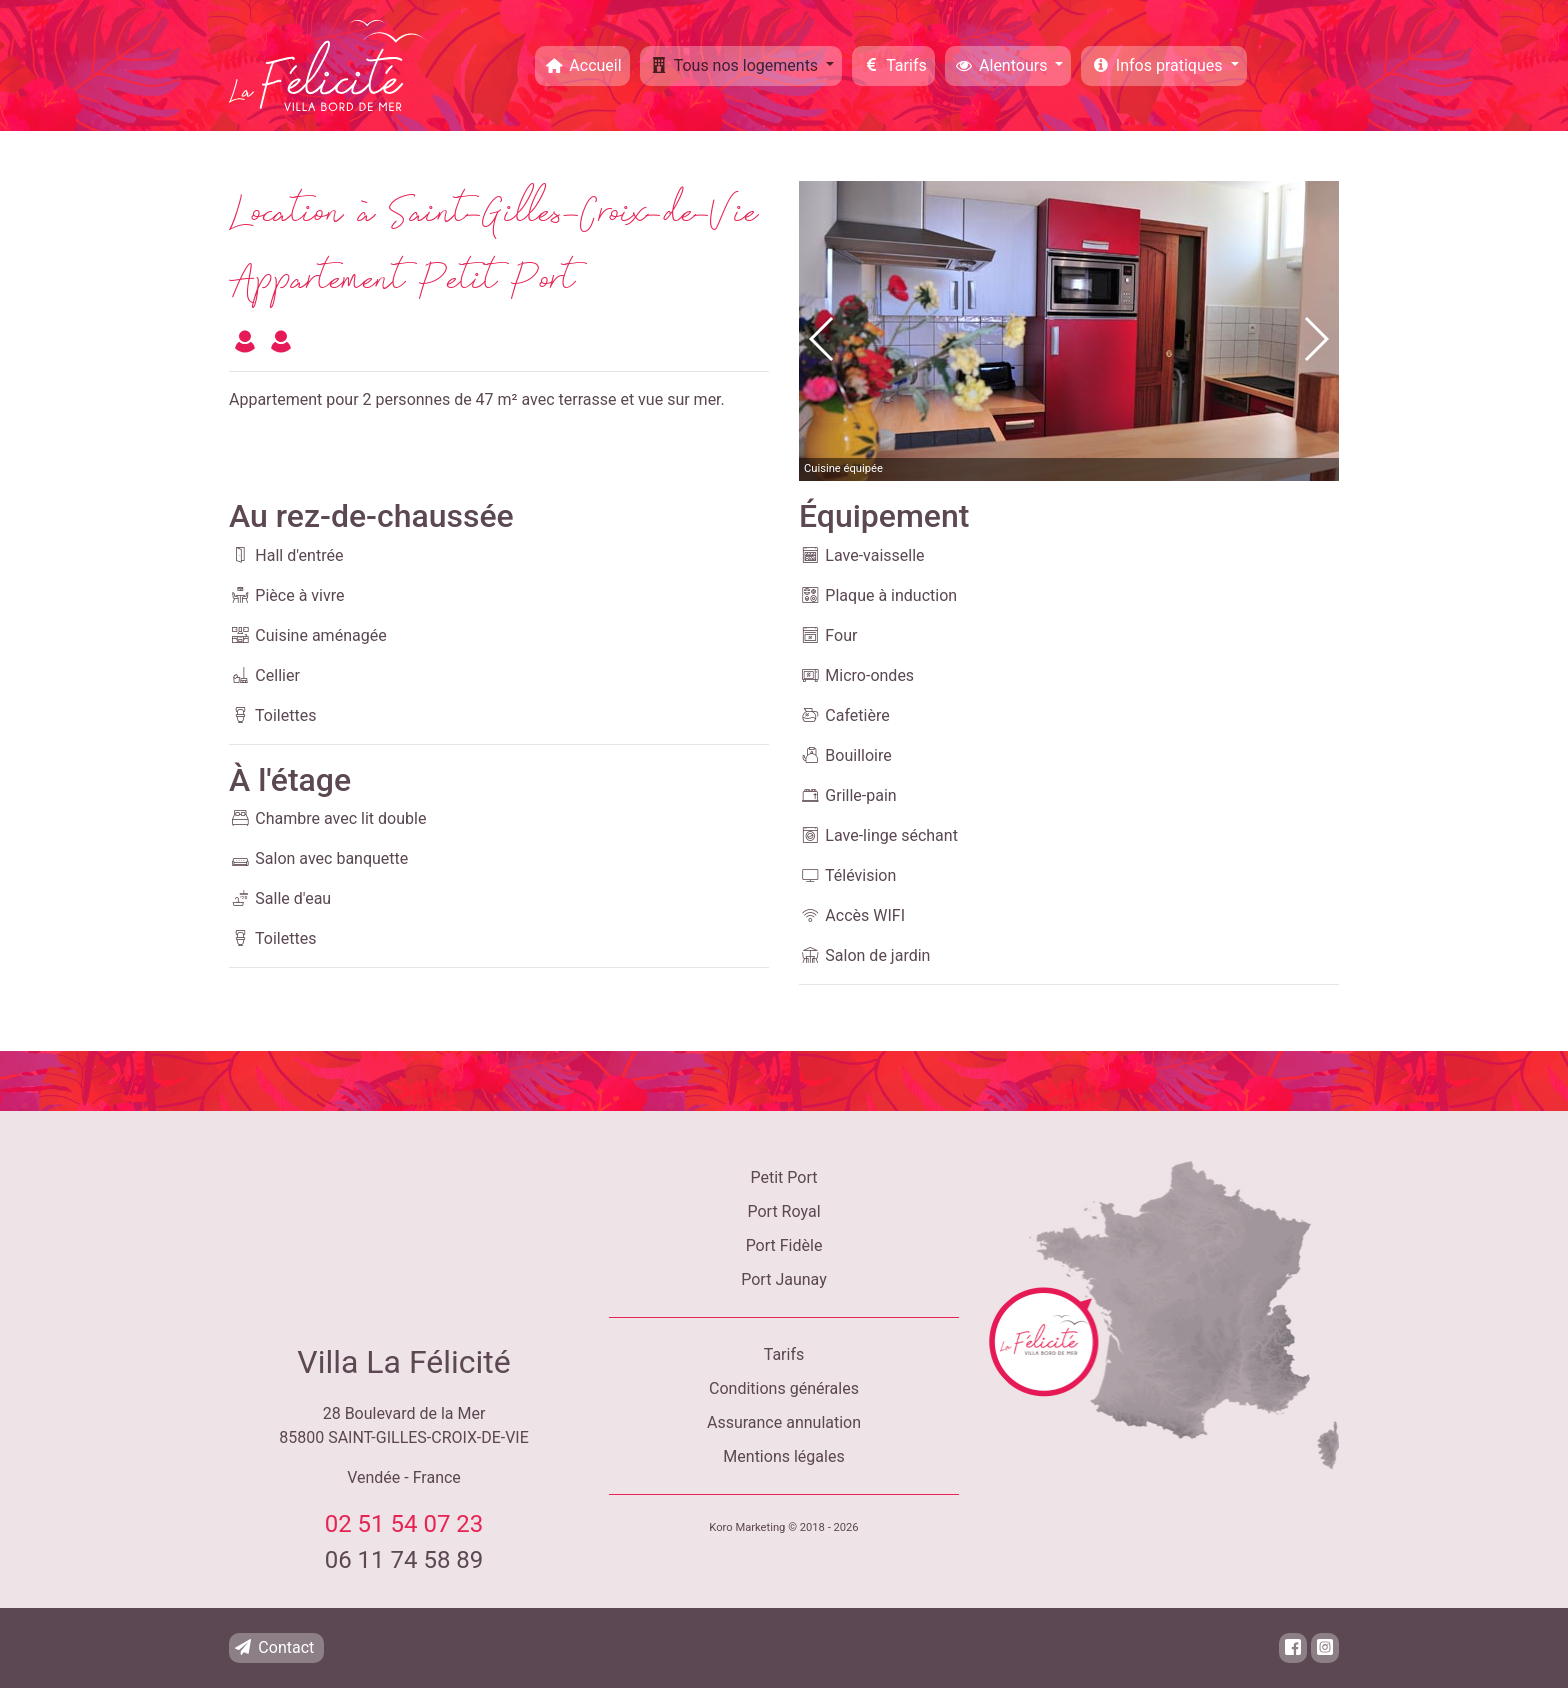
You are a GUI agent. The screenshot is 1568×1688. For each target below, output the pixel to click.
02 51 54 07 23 (404, 1524)
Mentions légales (783, 1456)
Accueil (582, 65)
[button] (1315, 339)
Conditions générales (784, 1388)
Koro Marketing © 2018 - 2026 (783, 1527)
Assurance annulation (784, 1422)
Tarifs (893, 65)
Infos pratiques (1157, 65)
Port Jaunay (783, 1279)
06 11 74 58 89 (404, 1560)
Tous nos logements (735, 65)
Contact (273, 1647)
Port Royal (783, 1211)
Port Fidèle (784, 1245)
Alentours (1002, 65)
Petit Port (784, 1177)
